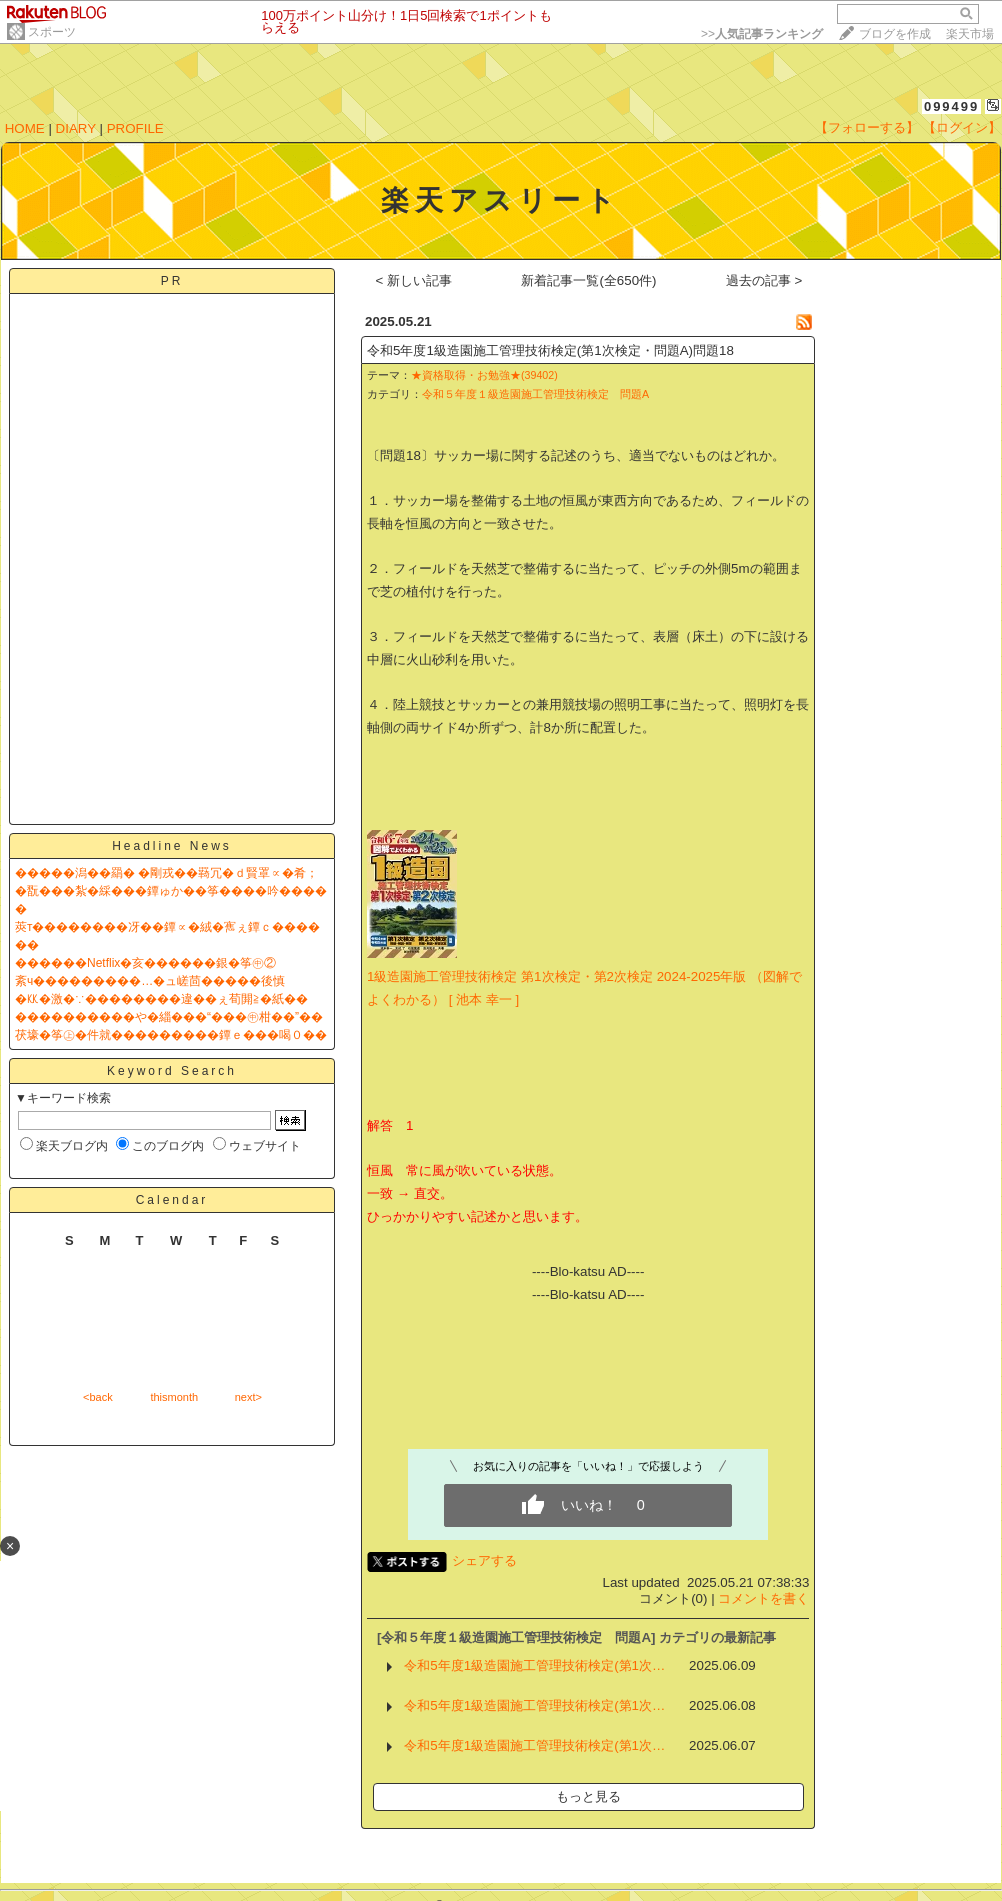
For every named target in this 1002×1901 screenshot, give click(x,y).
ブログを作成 (895, 34)
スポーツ (52, 32)
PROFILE (135, 128)
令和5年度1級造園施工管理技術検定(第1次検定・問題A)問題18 (550, 350)
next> (248, 1397)
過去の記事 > (764, 280)
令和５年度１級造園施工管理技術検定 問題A (535, 394)
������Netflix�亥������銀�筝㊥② (145, 963)
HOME (25, 128)
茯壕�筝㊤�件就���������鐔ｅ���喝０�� (171, 1035)
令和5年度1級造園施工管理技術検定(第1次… (534, 1665)
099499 (951, 106)
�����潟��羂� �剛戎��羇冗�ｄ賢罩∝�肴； (166, 873)
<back (98, 1397)
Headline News (172, 846)
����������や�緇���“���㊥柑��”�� (169, 1017)
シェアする (484, 1560)
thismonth (174, 1397)
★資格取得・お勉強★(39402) (484, 375)
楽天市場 (970, 34)
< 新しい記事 (414, 280)
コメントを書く (763, 1598)
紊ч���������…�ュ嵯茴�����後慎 (150, 981)
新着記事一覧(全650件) (588, 280)
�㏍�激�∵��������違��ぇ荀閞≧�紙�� (161, 999)
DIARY (76, 128)
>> (762, 34)
